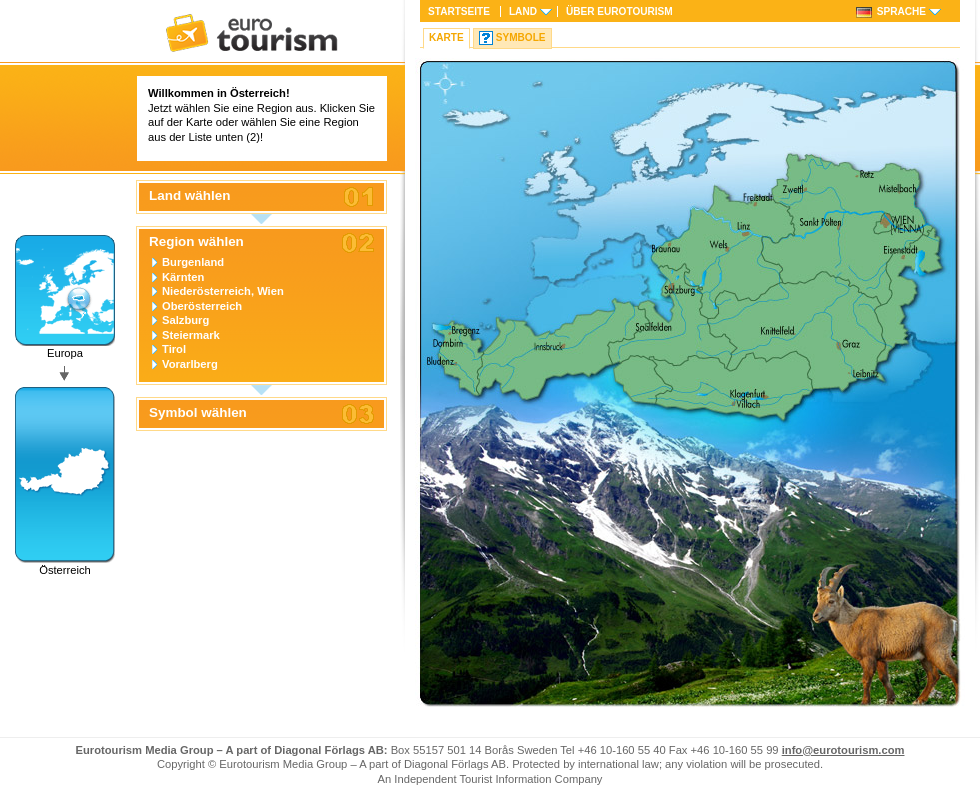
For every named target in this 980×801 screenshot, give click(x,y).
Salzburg (185, 320)
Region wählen (196, 242)
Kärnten (183, 277)
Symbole (521, 37)
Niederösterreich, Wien (223, 291)
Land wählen (189, 196)
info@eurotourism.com (843, 750)
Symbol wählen (198, 413)
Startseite (459, 11)
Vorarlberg (190, 364)
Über (619, 11)
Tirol (174, 349)
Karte (446, 37)
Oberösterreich (202, 306)
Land (523, 11)
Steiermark (191, 335)
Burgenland (193, 262)
